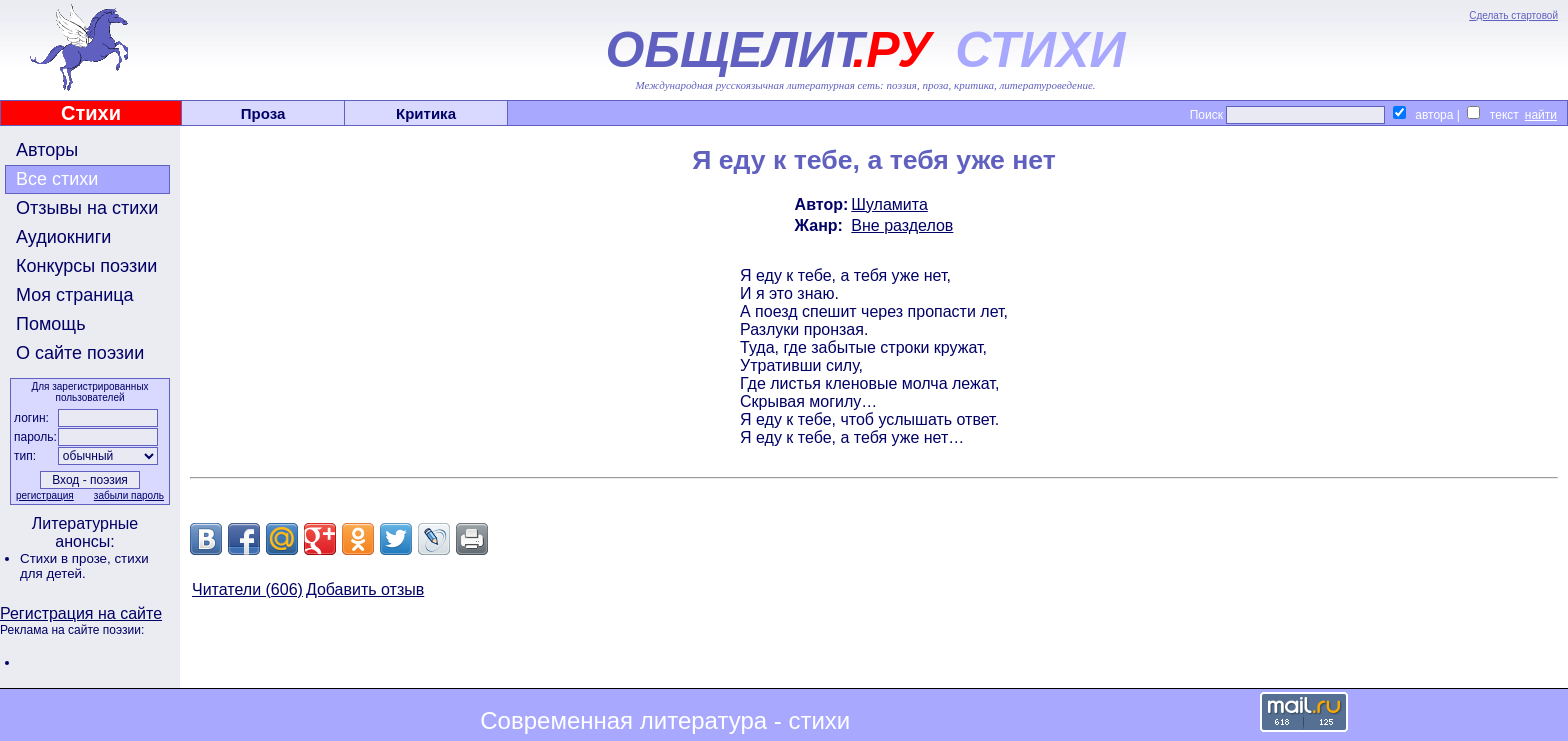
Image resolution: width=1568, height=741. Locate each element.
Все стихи (57, 179)
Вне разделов (902, 225)
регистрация (45, 495)
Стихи (91, 113)
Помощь (51, 324)
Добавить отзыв (365, 589)
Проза (263, 113)
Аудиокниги (63, 237)
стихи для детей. (84, 566)
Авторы (47, 150)
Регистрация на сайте (81, 613)
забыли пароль (129, 495)
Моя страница (75, 295)
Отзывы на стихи (87, 208)
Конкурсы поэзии (86, 266)
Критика (426, 113)
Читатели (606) (247, 589)
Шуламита (889, 204)
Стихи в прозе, (67, 558)
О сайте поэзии (80, 353)
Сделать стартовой (1513, 15)
